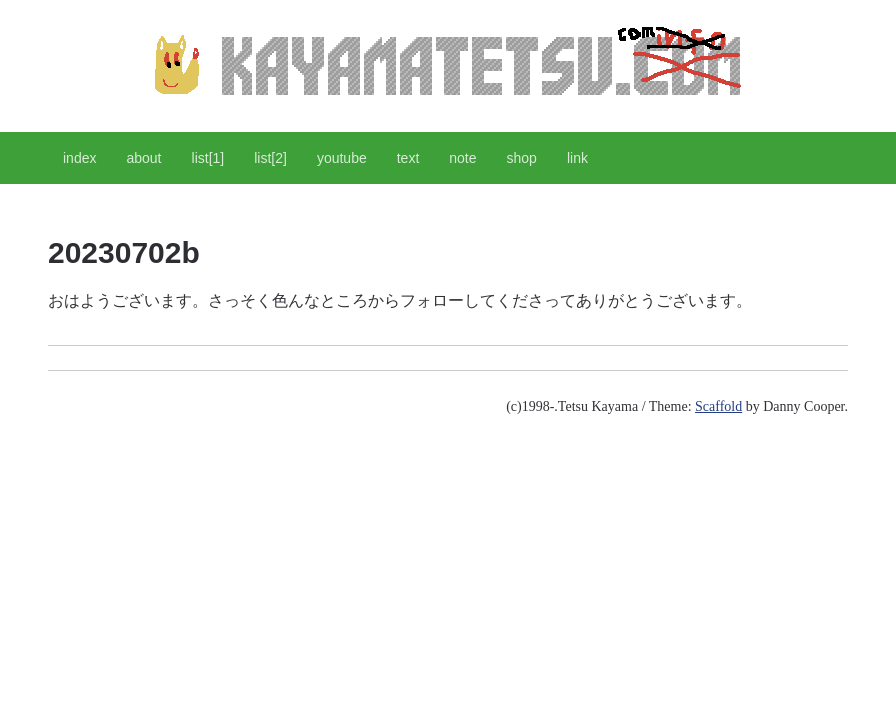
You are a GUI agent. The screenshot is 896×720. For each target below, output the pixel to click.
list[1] (208, 158)
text (408, 158)
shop (522, 158)
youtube (342, 158)
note (462, 158)
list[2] (270, 158)
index (79, 158)
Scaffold (718, 406)
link (577, 158)
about (143, 158)
